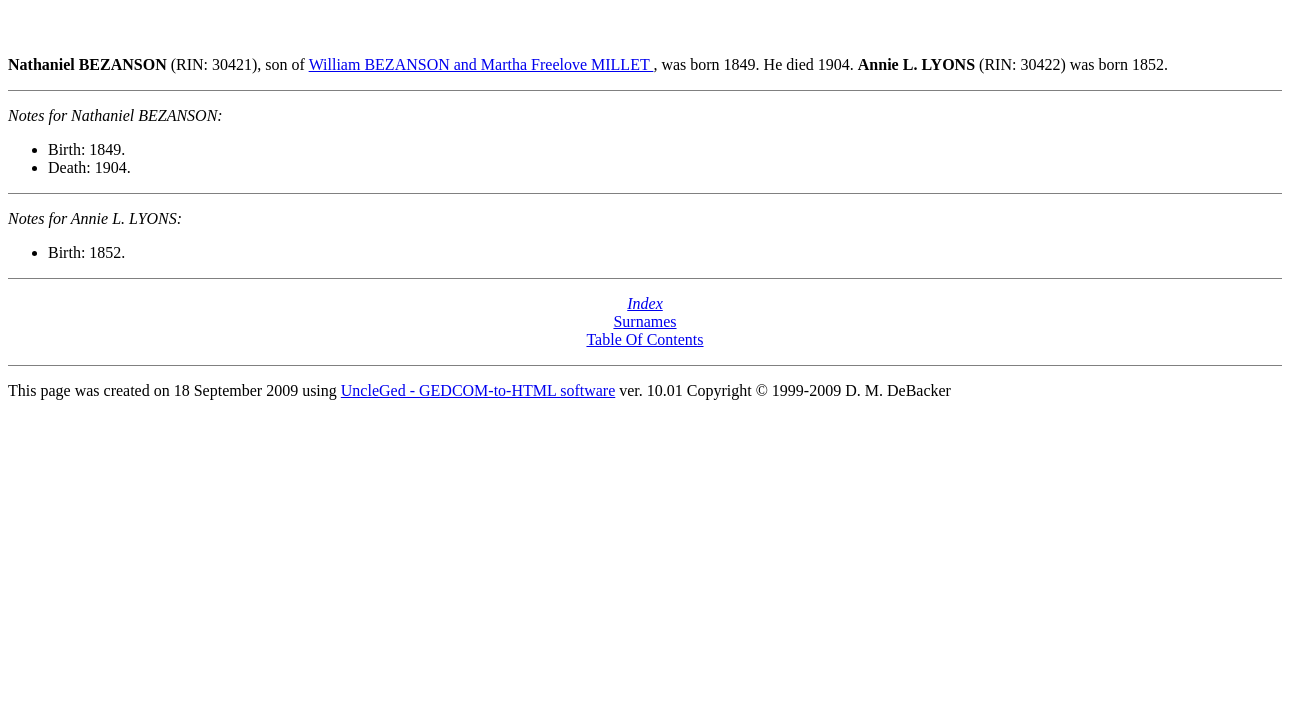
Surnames (644, 321)
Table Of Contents (644, 339)
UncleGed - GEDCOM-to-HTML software (478, 390)
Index (645, 303)
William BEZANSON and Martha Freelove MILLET (481, 64)
